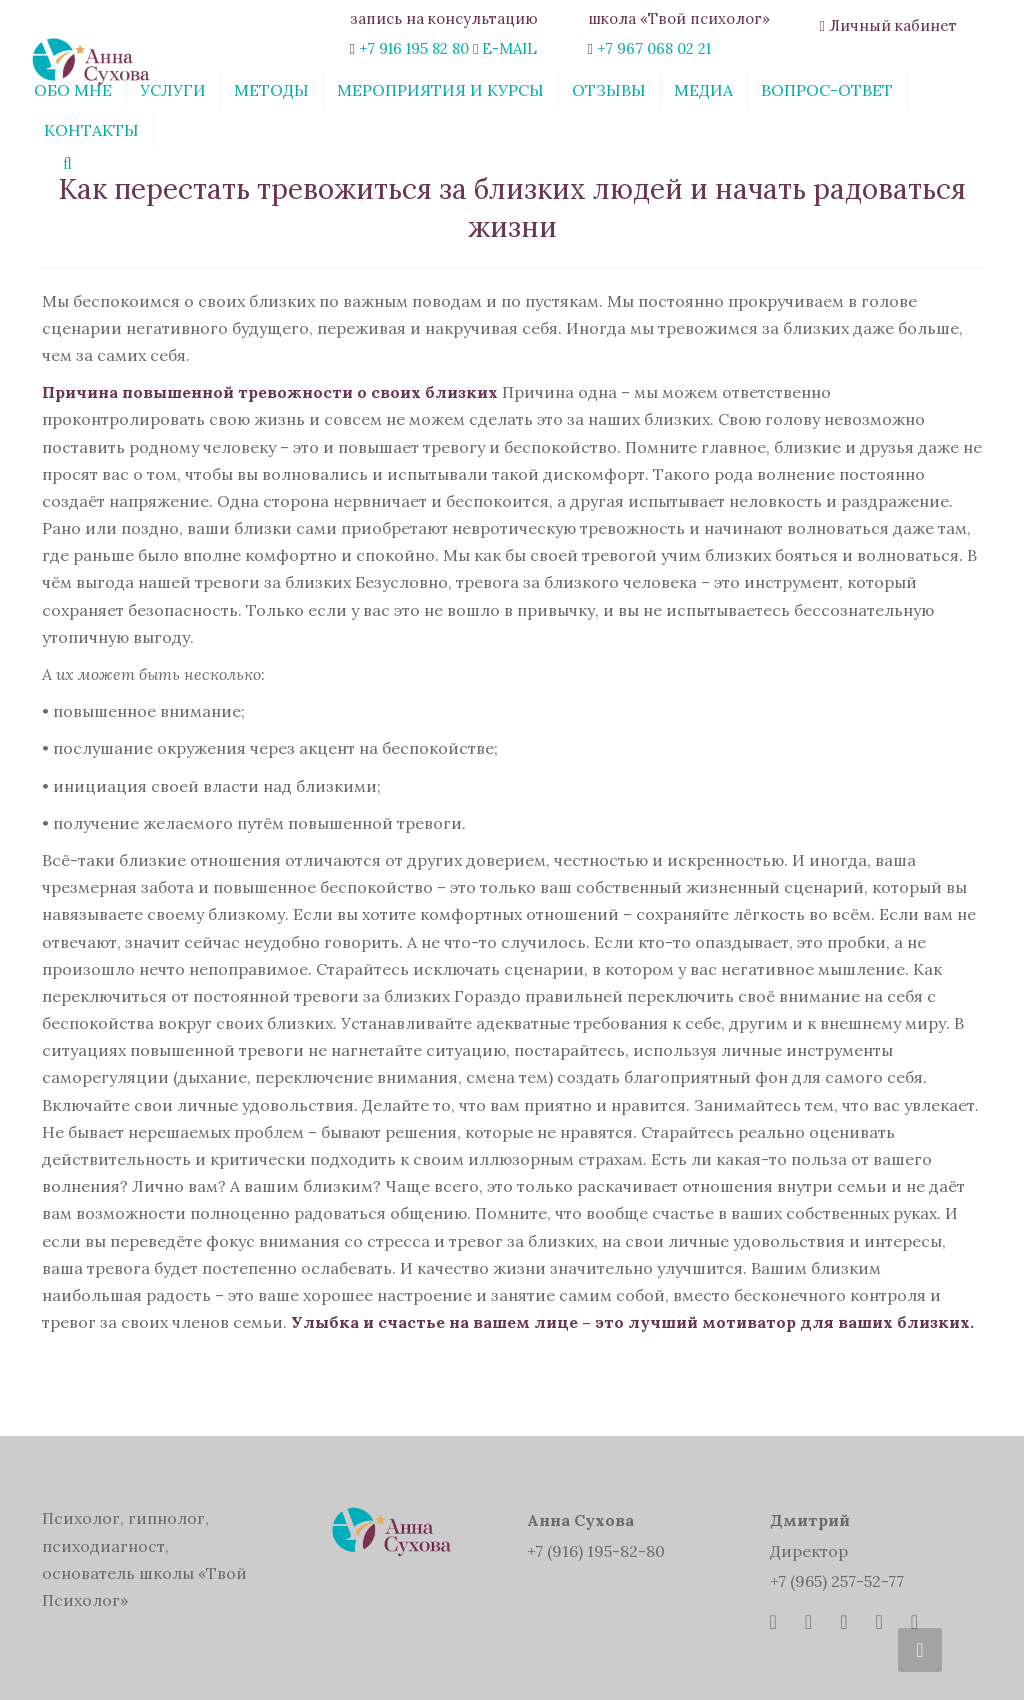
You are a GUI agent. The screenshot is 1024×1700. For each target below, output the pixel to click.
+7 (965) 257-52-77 (837, 1581)
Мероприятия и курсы (440, 90)
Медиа (703, 90)
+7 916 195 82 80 (414, 48)
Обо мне (73, 90)
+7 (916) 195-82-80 (596, 1551)
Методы (271, 90)
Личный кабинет (893, 25)
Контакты (91, 130)
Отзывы (609, 90)
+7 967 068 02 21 (654, 48)
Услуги (173, 90)
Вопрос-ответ (827, 90)
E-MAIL (509, 48)
